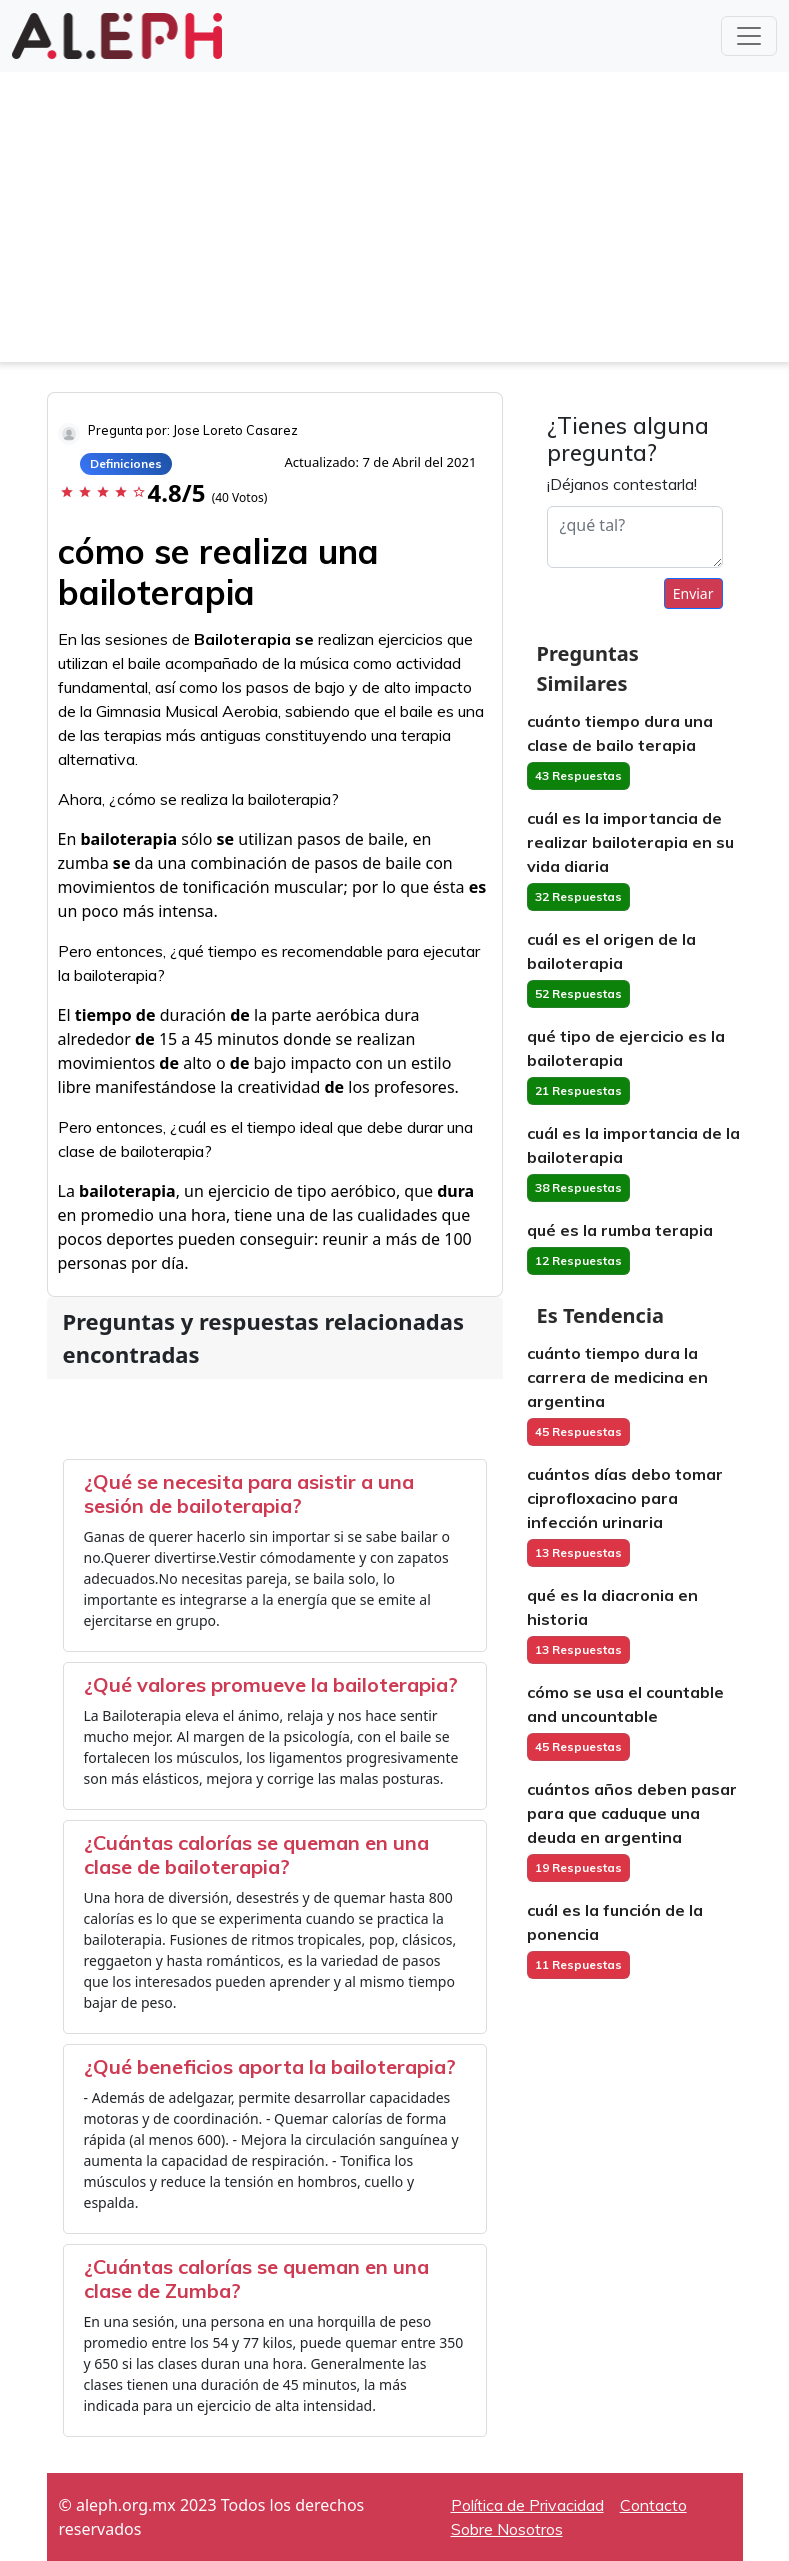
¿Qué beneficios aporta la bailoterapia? (270, 2066)
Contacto (653, 2505)
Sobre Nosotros (507, 2529)
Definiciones (126, 463)
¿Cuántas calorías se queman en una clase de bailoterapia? (256, 1854)
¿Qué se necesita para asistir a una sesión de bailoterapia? (249, 1493)
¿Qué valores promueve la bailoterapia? (271, 1684)
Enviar (693, 593)
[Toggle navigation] (749, 36)
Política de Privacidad (527, 2505)
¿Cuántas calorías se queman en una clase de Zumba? (256, 2278)
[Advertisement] (394, 222)
